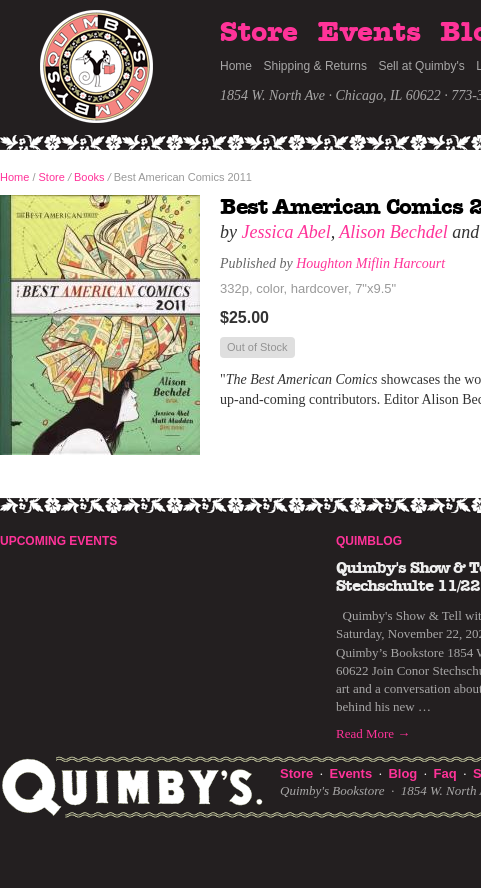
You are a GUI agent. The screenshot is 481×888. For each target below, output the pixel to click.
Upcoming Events (58, 541)
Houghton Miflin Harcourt (370, 263)
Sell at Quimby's (421, 66)
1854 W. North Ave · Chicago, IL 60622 (330, 95)
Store (259, 33)
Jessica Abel (286, 232)
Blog (402, 773)
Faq (445, 773)
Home (236, 66)
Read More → (373, 733)
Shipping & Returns (315, 66)
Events (369, 33)
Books (89, 177)
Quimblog (369, 541)
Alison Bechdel (393, 232)
